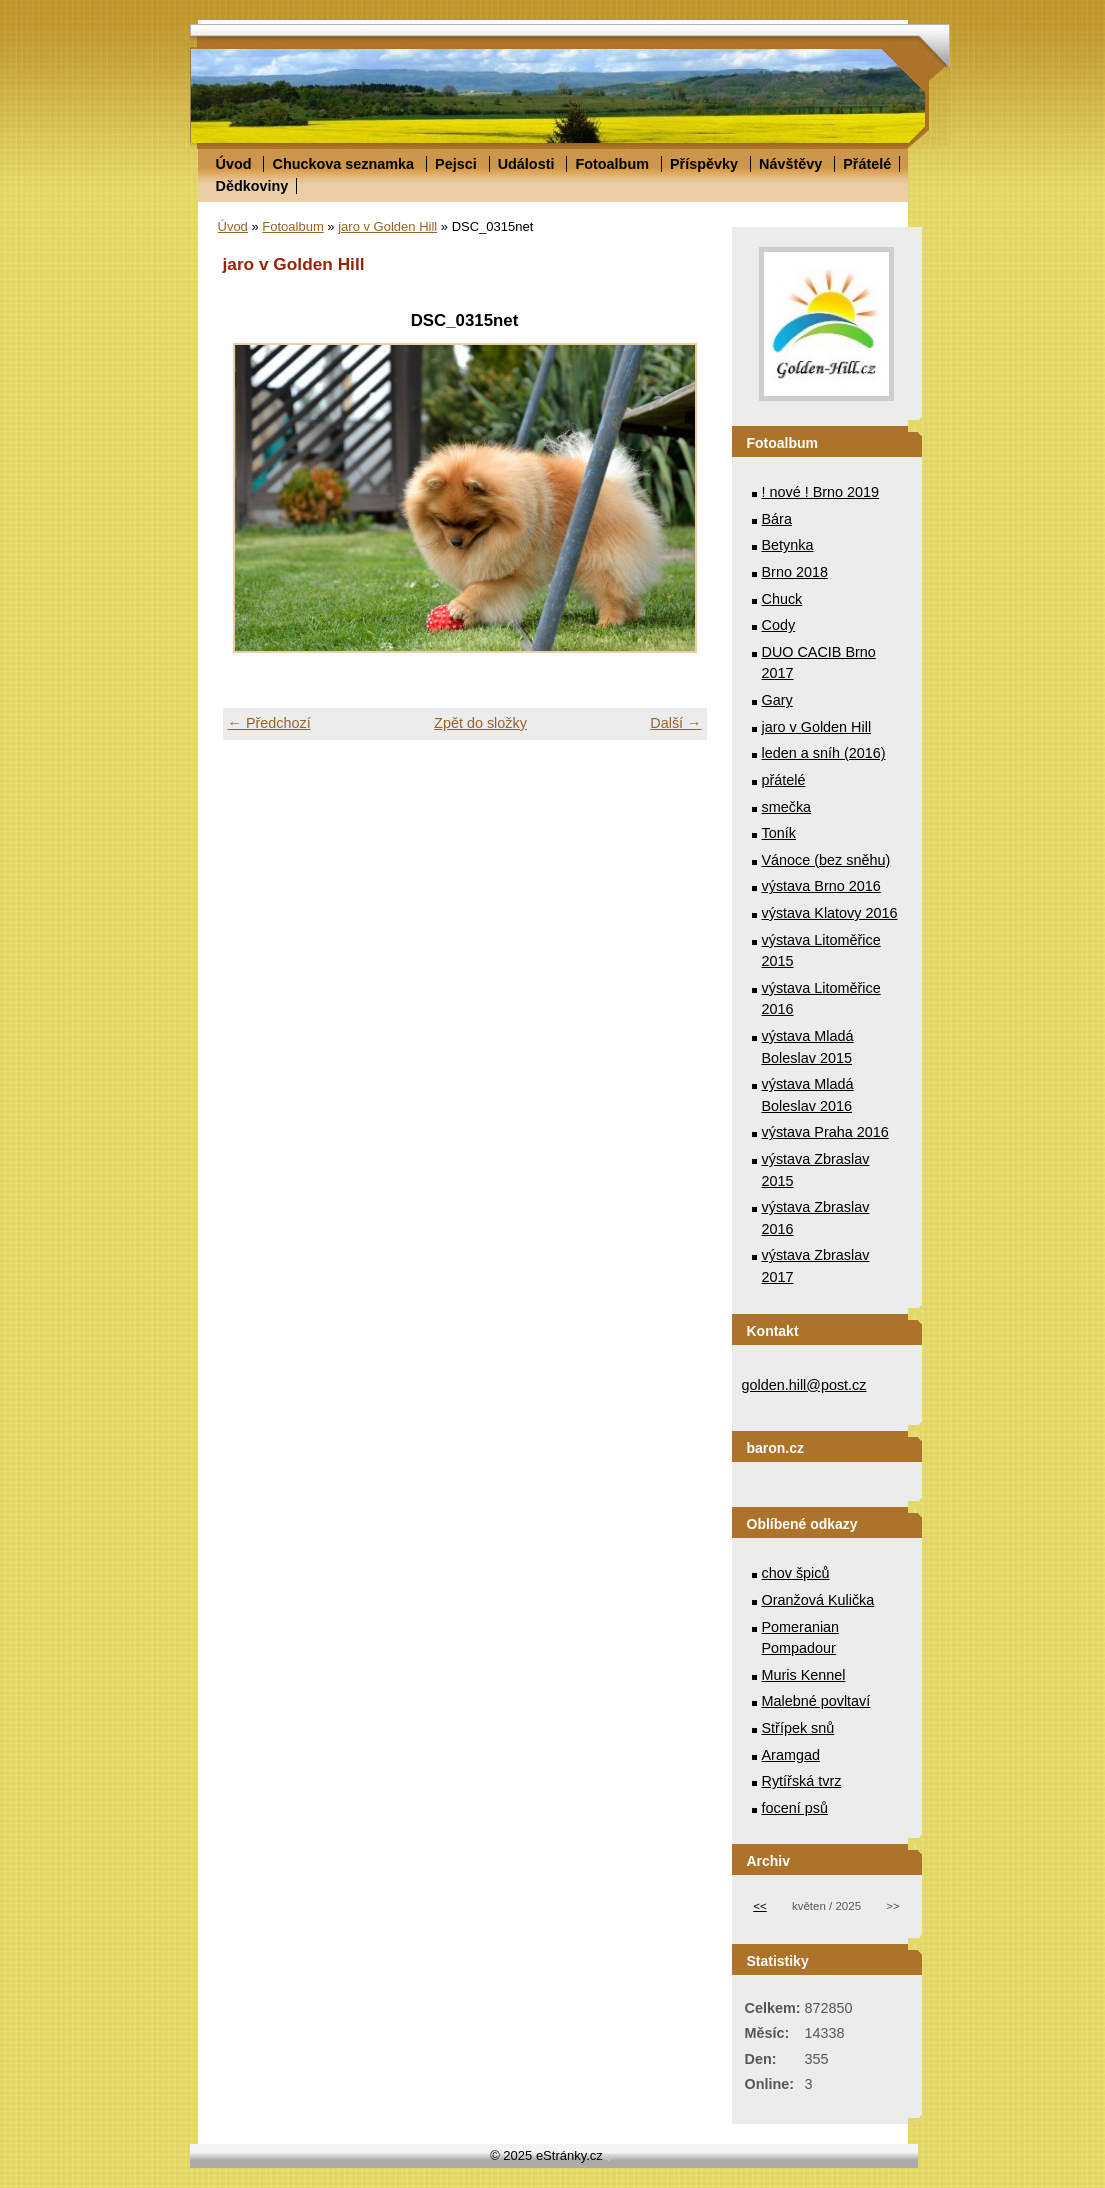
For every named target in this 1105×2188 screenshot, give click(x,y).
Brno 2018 (795, 572)
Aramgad (791, 1755)
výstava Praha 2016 (825, 1132)
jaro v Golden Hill (387, 226)
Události (526, 164)
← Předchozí (269, 723)
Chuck (782, 599)
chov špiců (796, 1573)
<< (759, 1906)
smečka (787, 807)
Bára (777, 519)
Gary (777, 700)
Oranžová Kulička (818, 1600)
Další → (675, 723)
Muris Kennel (804, 1675)
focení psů (795, 1808)
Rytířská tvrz (802, 1781)
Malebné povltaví (816, 1701)
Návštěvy (790, 164)
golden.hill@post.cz (804, 1385)
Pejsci (456, 164)
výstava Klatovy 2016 (830, 913)
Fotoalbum (612, 164)
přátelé (784, 780)
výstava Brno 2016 (821, 886)
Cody (779, 625)
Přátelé (867, 164)
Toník (779, 833)
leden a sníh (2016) (824, 753)
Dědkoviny (252, 186)
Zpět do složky (480, 723)
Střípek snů (798, 1728)
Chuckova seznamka (343, 164)
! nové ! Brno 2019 (821, 492)
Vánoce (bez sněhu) (826, 860)
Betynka (788, 545)
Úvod (234, 164)
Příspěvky (704, 164)
